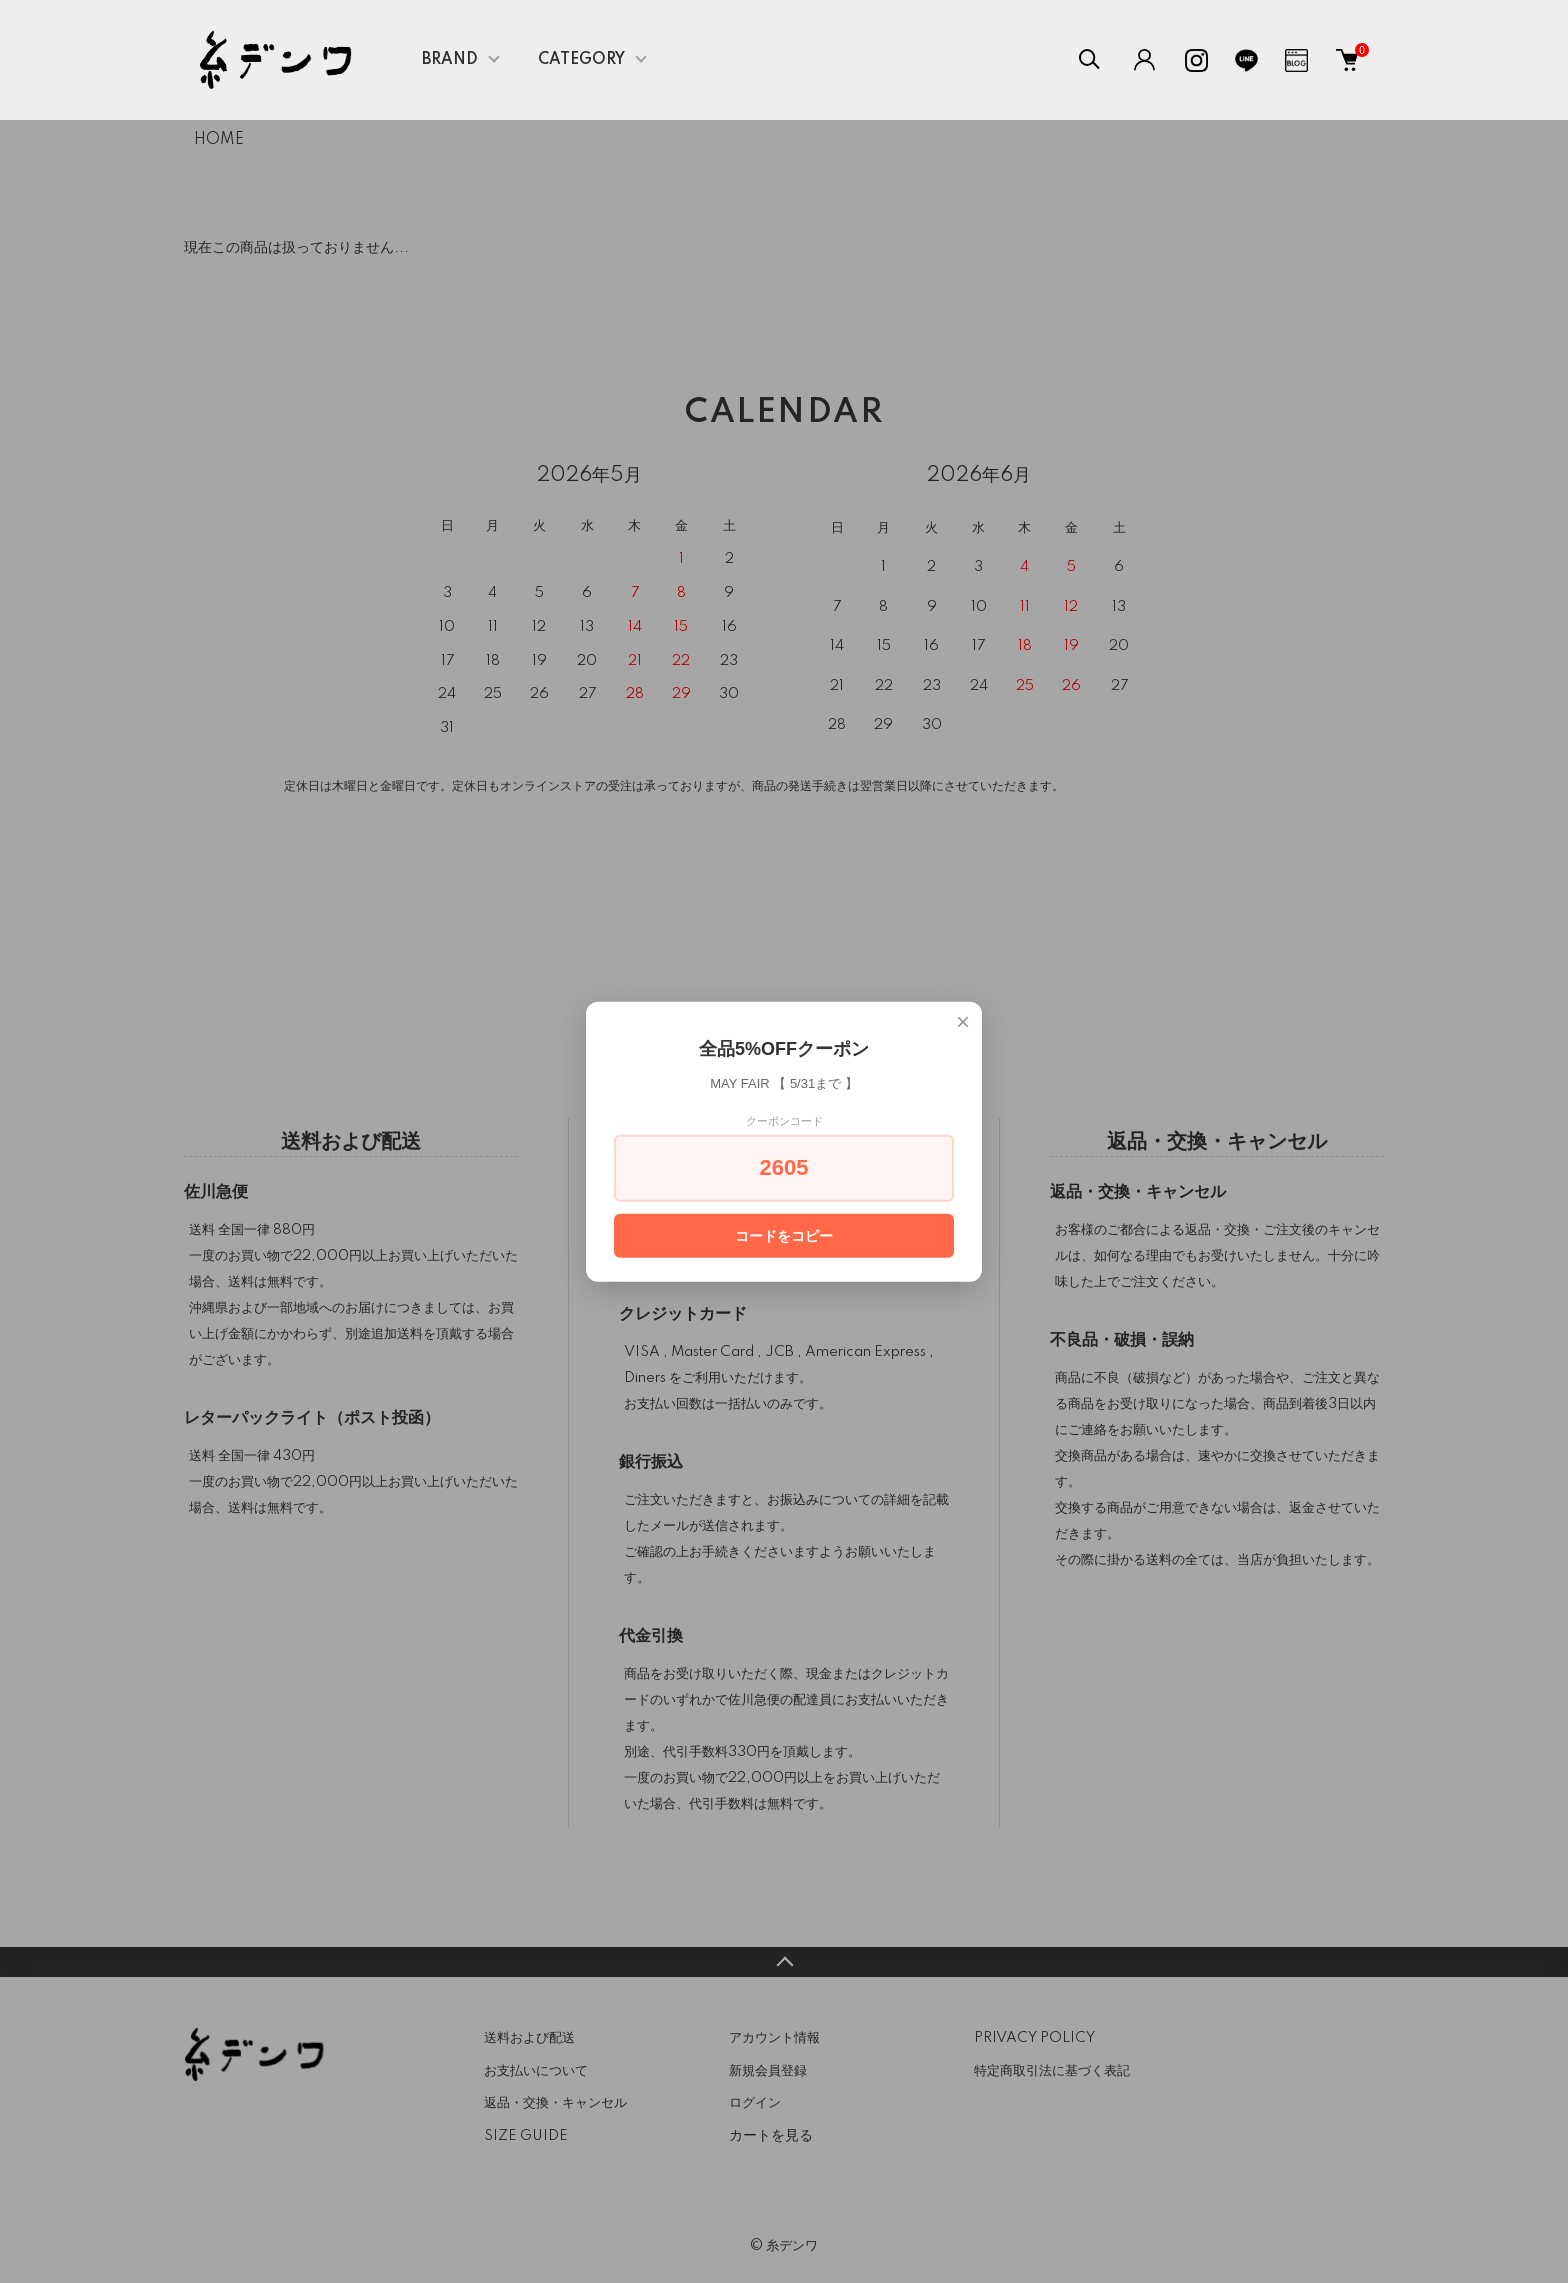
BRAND (450, 60)
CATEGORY (581, 60)
